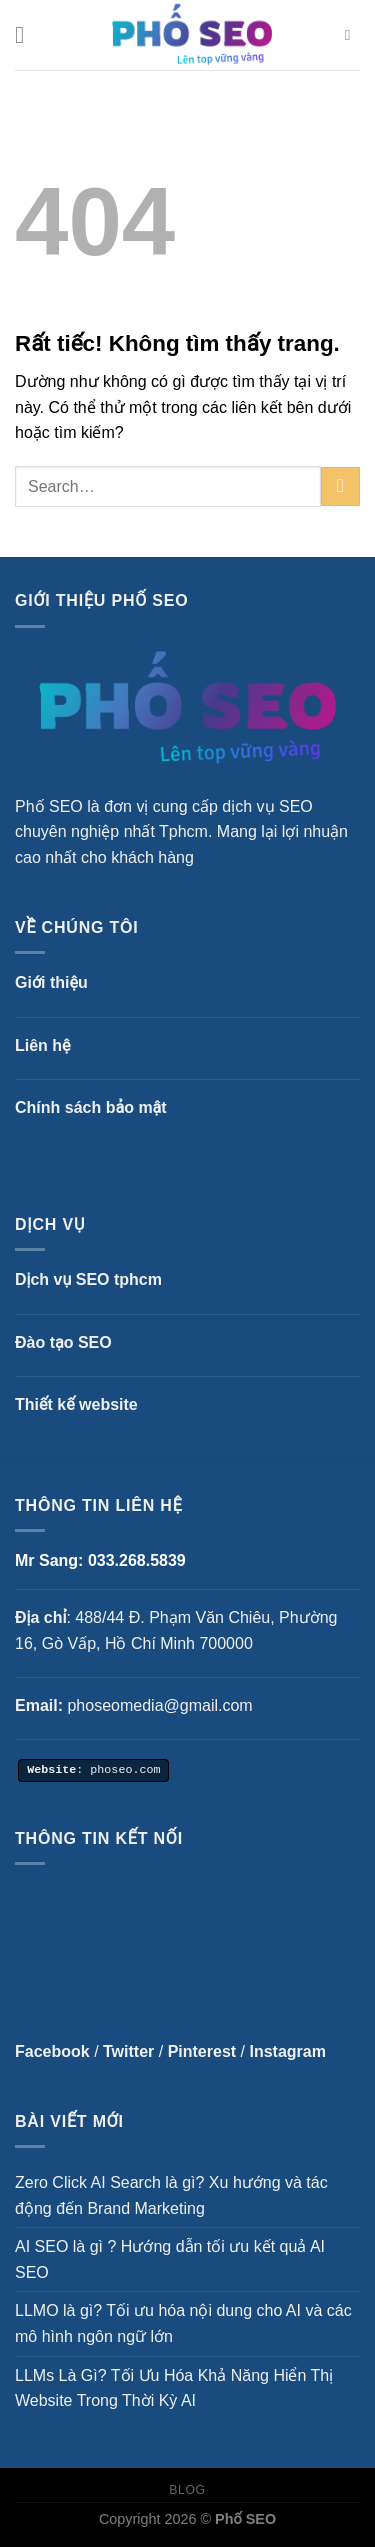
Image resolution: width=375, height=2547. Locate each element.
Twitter (128, 2051)
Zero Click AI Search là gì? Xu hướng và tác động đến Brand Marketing (171, 2195)
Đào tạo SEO (63, 1342)
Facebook (52, 2051)
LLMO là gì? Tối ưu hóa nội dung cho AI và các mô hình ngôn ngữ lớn (183, 2323)
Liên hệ (43, 1045)
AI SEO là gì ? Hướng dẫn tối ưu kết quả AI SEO (170, 2259)
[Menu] (27, 34)
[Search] (352, 35)
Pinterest (202, 2051)
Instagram (287, 2051)
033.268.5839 (137, 1560)
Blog (187, 2490)
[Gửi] (340, 486)
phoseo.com (125, 1768)
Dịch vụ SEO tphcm (88, 1279)
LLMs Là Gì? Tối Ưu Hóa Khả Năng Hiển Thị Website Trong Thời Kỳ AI (174, 2388)
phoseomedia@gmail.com (159, 1705)
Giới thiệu (51, 982)
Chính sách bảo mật (91, 1107)
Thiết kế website (76, 1404)
